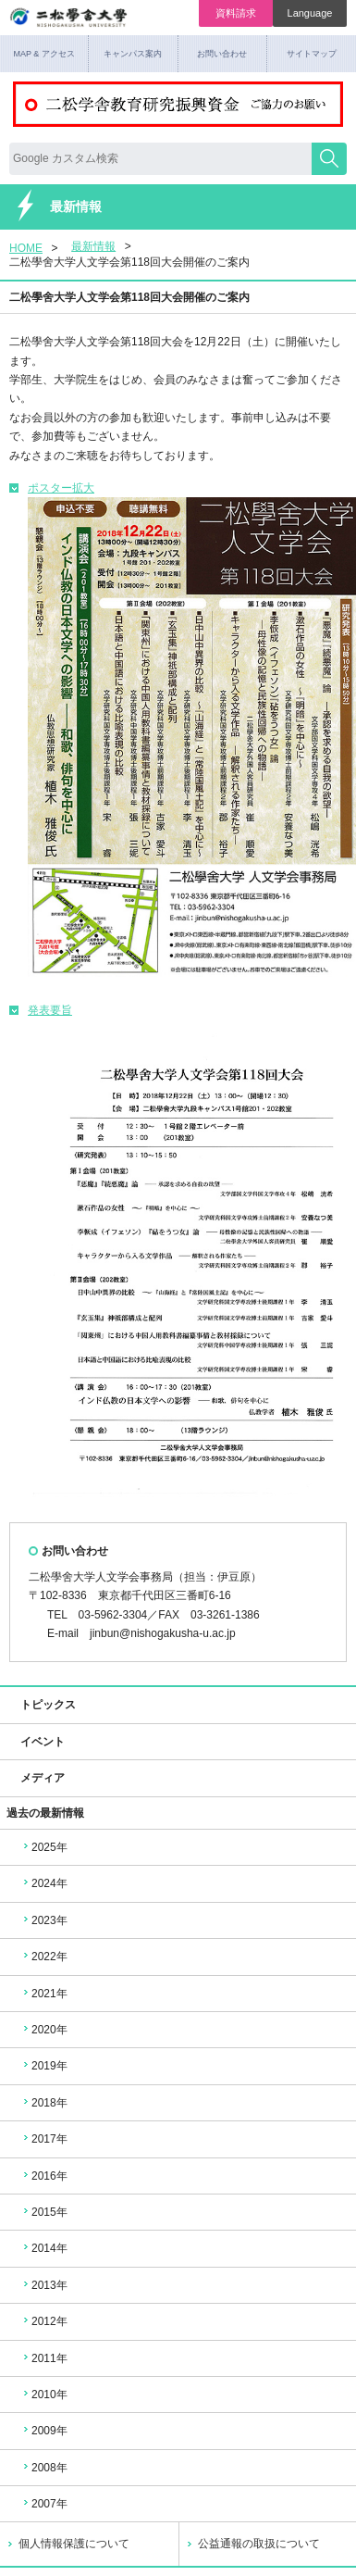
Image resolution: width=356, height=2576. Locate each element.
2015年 (44, 2212)
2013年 (44, 2285)
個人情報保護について (73, 2543)
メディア (35, 1777)
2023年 (44, 1920)
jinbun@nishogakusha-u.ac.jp (163, 1633)
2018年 (44, 2102)
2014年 (44, 2248)
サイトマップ (312, 53)
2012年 (44, 2321)
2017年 (44, 2138)
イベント (35, 1741)
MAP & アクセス (43, 53)
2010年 (44, 2394)
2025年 (44, 1847)
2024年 (44, 1883)
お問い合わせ (222, 53)
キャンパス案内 (133, 53)
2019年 (44, 2065)
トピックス (41, 1704)
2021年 (44, 1993)
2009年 (44, 2430)
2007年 (44, 2503)
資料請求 (235, 13)
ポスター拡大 (51, 487)
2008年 (44, 2467)
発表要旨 (40, 1010)
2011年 (44, 2358)
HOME (26, 248)
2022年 (44, 1956)
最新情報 (93, 246)
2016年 (44, 2176)
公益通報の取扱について (259, 2543)
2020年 (44, 2029)
